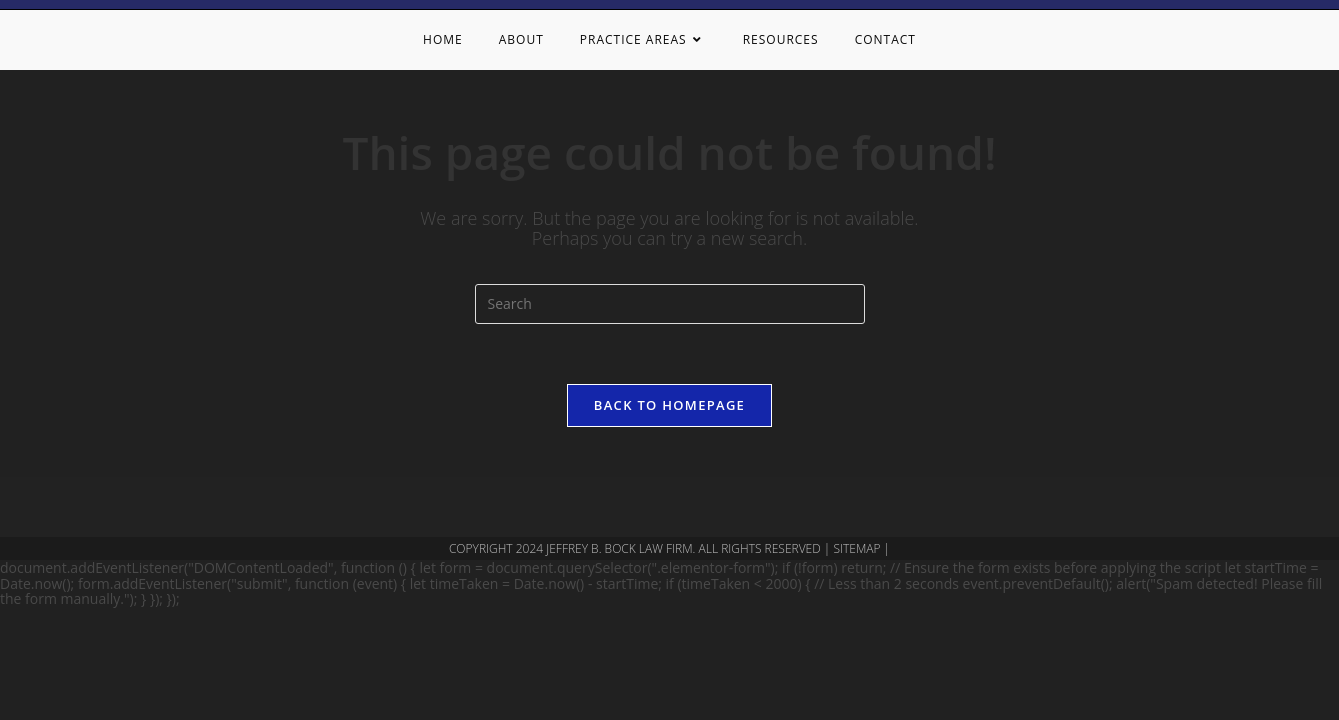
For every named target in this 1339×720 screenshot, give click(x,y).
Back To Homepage (669, 405)
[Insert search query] (670, 304)
